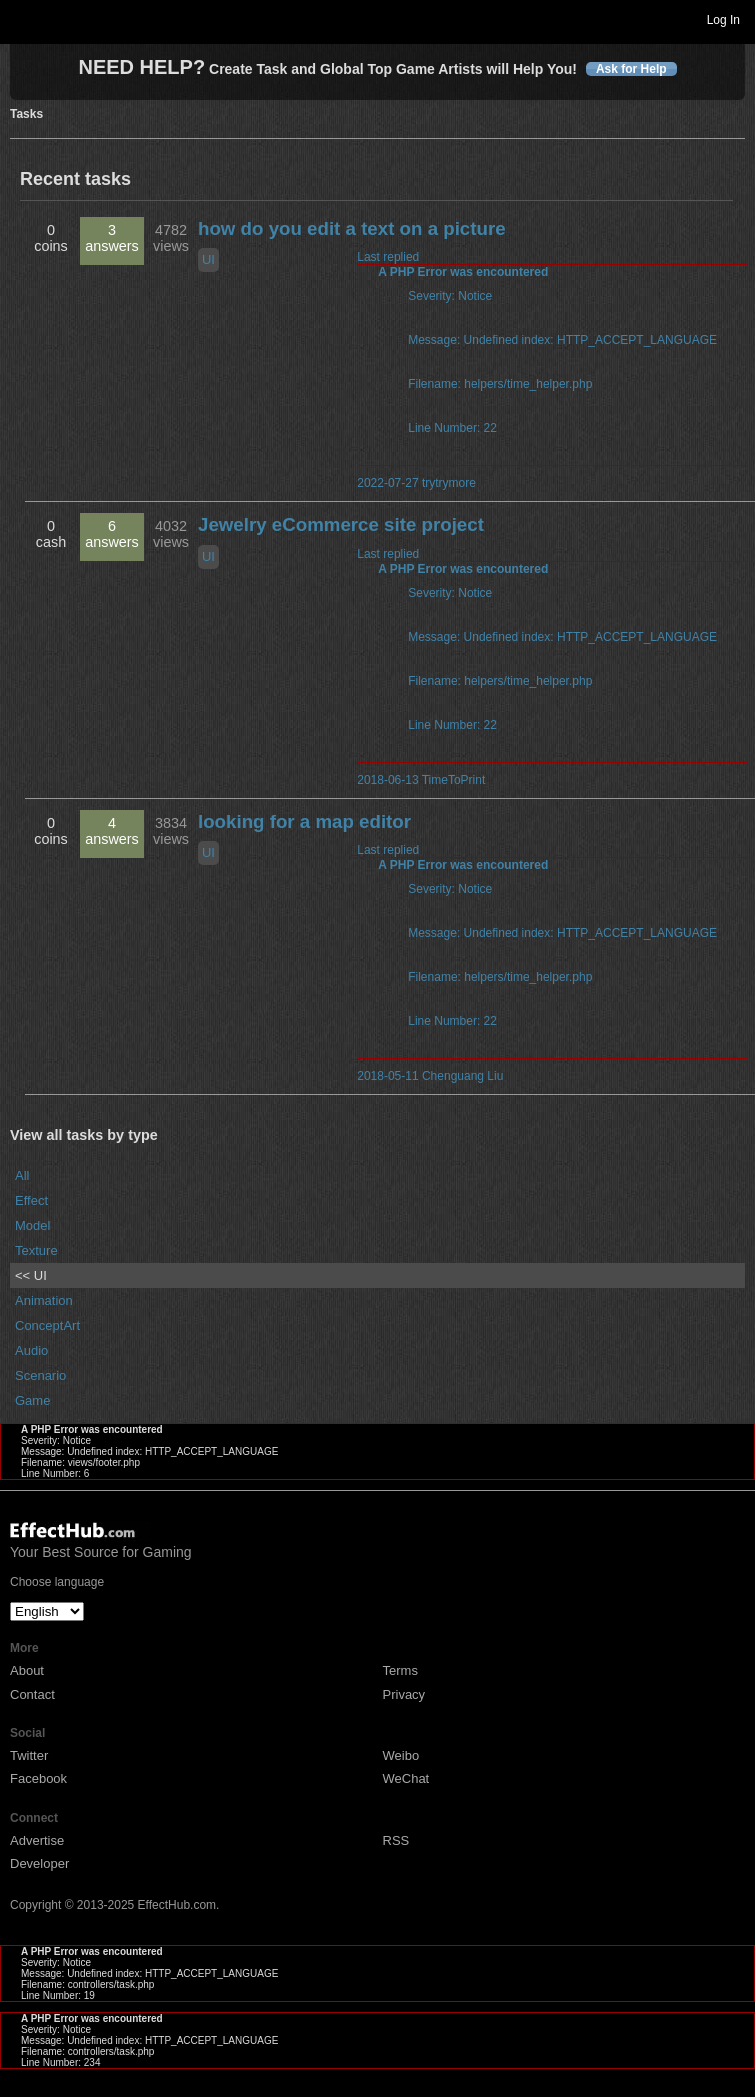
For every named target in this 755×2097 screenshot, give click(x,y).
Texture (36, 1250)
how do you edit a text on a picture (352, 228)
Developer (39, 1863)
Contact (32, 1694)
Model (32, 1225)
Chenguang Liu (462, 1076)
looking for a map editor (304, 821)
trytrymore (449, 483)
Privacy (404, 1694)
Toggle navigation (24, 19)
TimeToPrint (454, 780)
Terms (400, 1670)
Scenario (40, 1375)
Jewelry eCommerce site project (341, 524)
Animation (44, 1300)
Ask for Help (631, 69)
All (22, 1175)
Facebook (38, 1778)
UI (208, 259)
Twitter (29, 1755)
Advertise (37, 1840)
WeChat (406, 1778)
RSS (396, 1840)
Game (32, 1400)
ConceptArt (47, 1325)
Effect (31, 1200)
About (27, 1670)
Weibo (401, 1755)
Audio (31, 1350)
